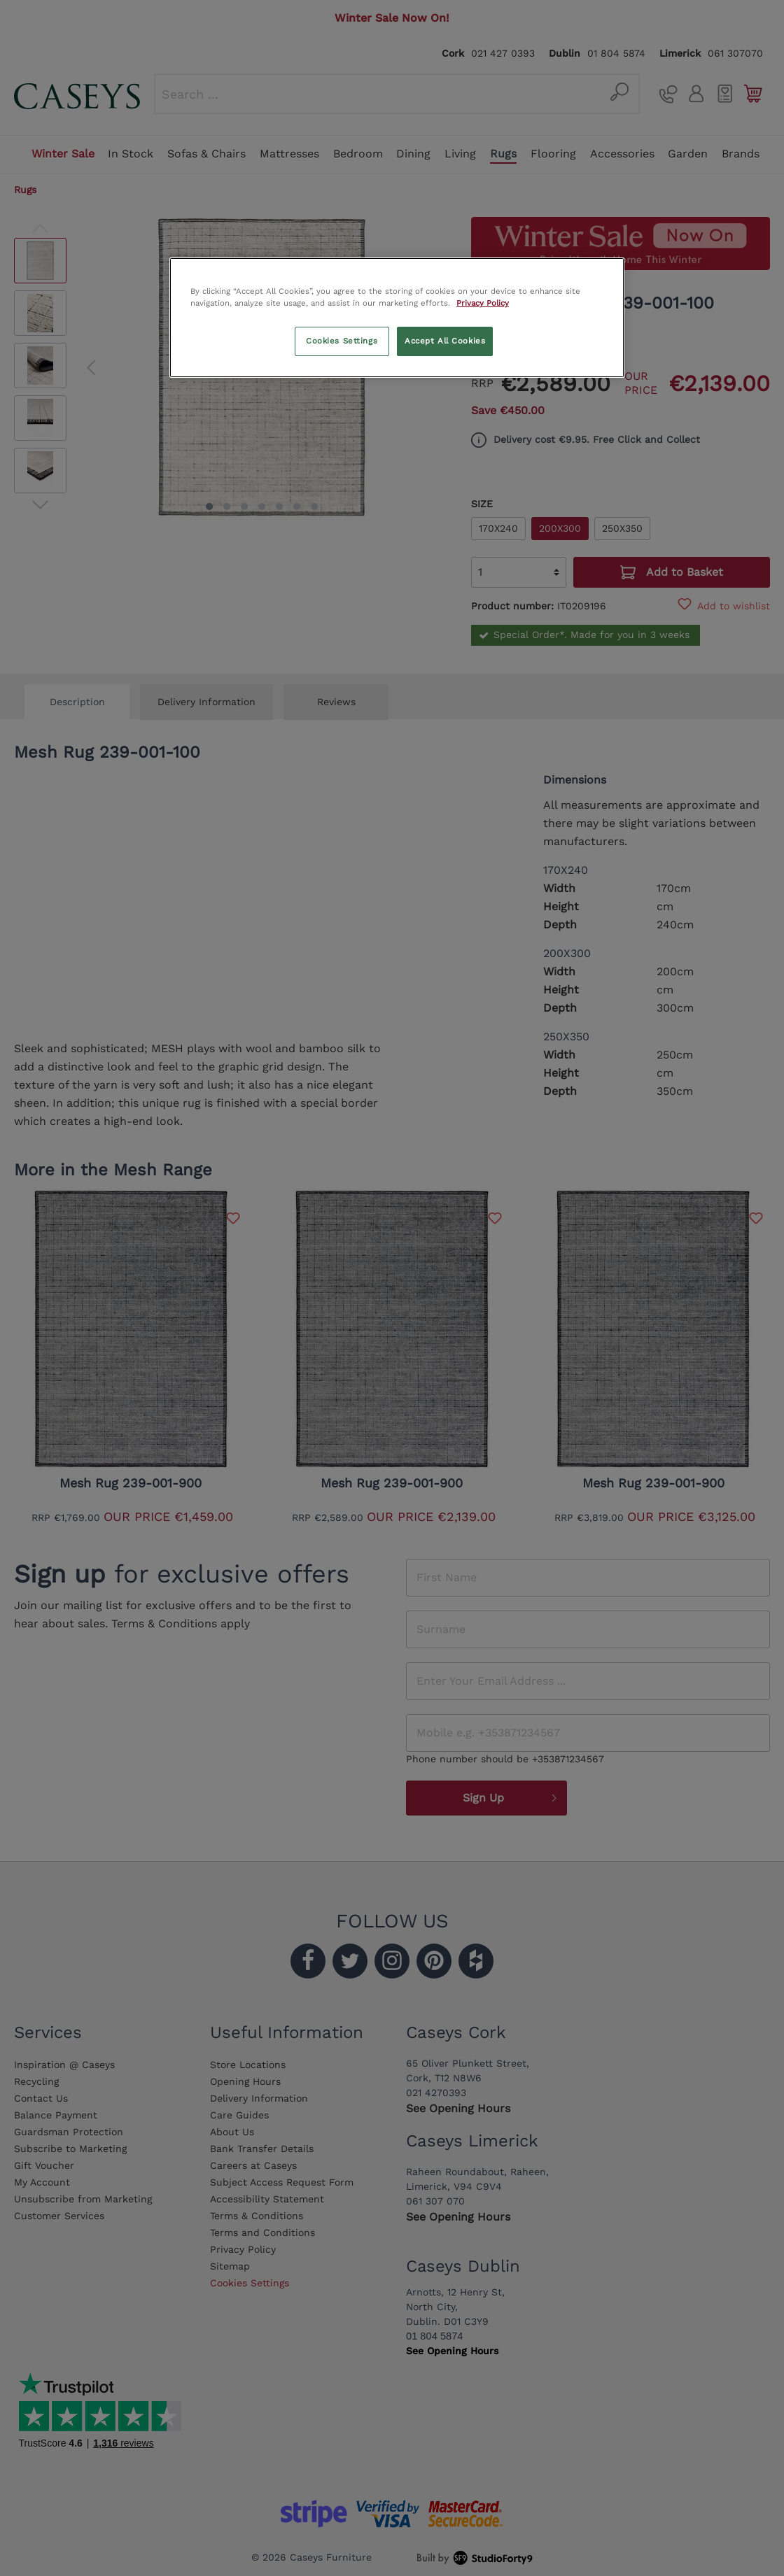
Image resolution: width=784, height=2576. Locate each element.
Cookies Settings (341, 341)
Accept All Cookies (445, 341)
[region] (396, 317)
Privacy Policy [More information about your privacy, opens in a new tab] (482, 303)
